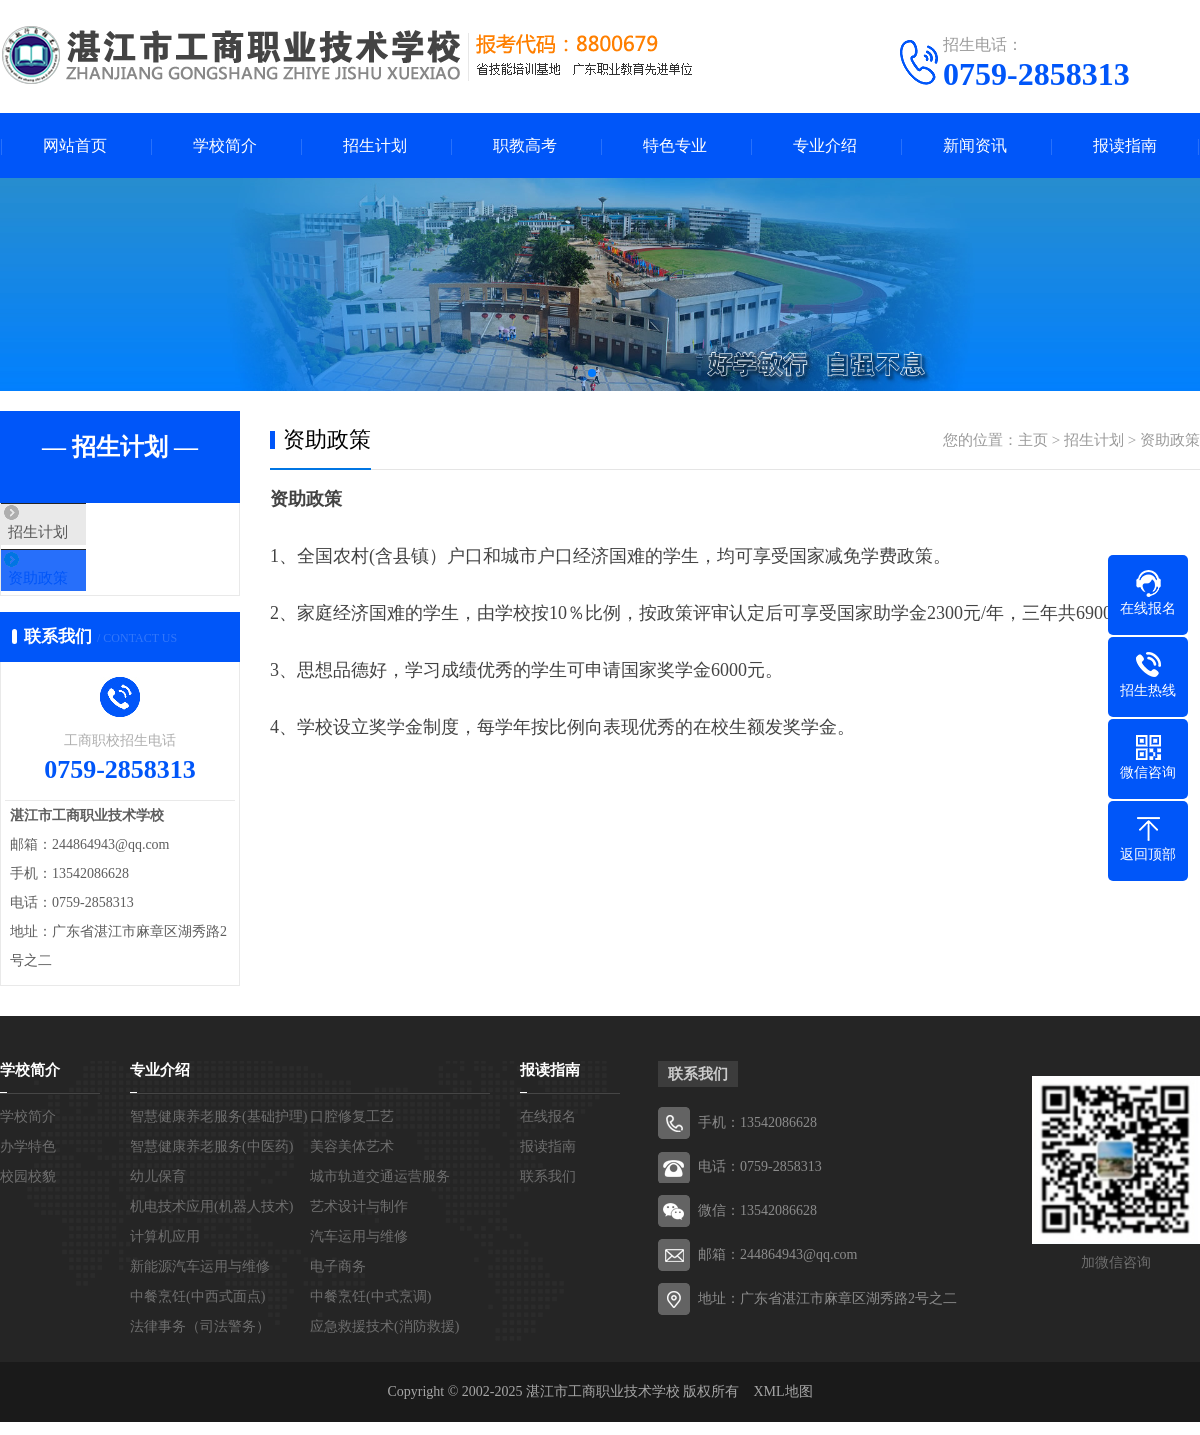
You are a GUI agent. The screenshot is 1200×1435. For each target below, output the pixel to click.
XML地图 (782, 1417)
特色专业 (675, 145)
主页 (1033, 440)
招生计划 (375, 145)
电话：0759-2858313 (760, 1192)
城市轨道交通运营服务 (380, 1202)
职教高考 (525, 145)
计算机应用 (165, 1262)
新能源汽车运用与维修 (200, 1292)
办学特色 (28, 1172)
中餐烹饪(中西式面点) (197, 1322)
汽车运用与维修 (359, 1262)
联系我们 (548, 1202)
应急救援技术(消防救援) (384, 1352)
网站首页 (75, 145)
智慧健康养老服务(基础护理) (218, 1142)
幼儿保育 (158, 1202)
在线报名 (548, 1142)
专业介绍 (825, 145)
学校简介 (225, 145)
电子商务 (338, 1292)
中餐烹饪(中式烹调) (370, 1322)
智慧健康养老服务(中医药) (211, 1172)
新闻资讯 (975, 145)
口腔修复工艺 (352, 1142)
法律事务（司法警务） (200, 1352)
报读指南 (1125, 145)
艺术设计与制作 (359, 1232)
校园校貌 (28, 1202)
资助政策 (77, 592)
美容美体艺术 (352, 1172)
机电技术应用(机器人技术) (211, 1232)
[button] (592, 373)
